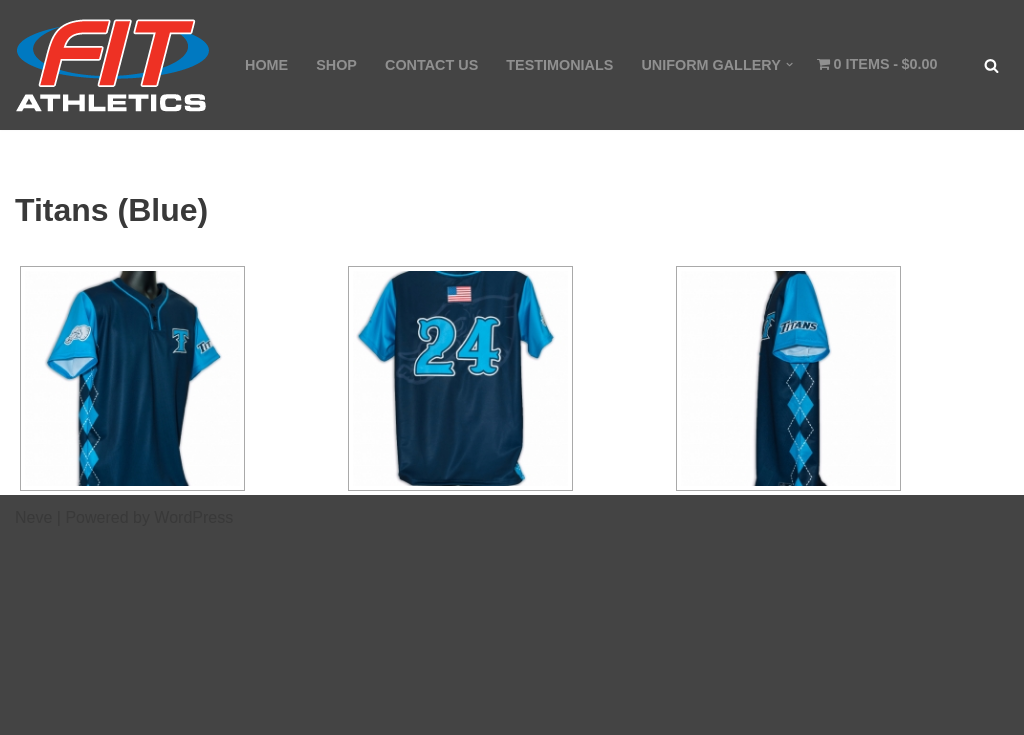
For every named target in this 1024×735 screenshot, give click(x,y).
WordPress (193, 517)
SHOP (336, 65)
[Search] (991, 65)
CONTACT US (431, 65)
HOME (266, 65)
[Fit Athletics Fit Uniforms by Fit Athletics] (113, 65)
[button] (789, 64)
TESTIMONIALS (559, 65)
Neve (33, 517)
